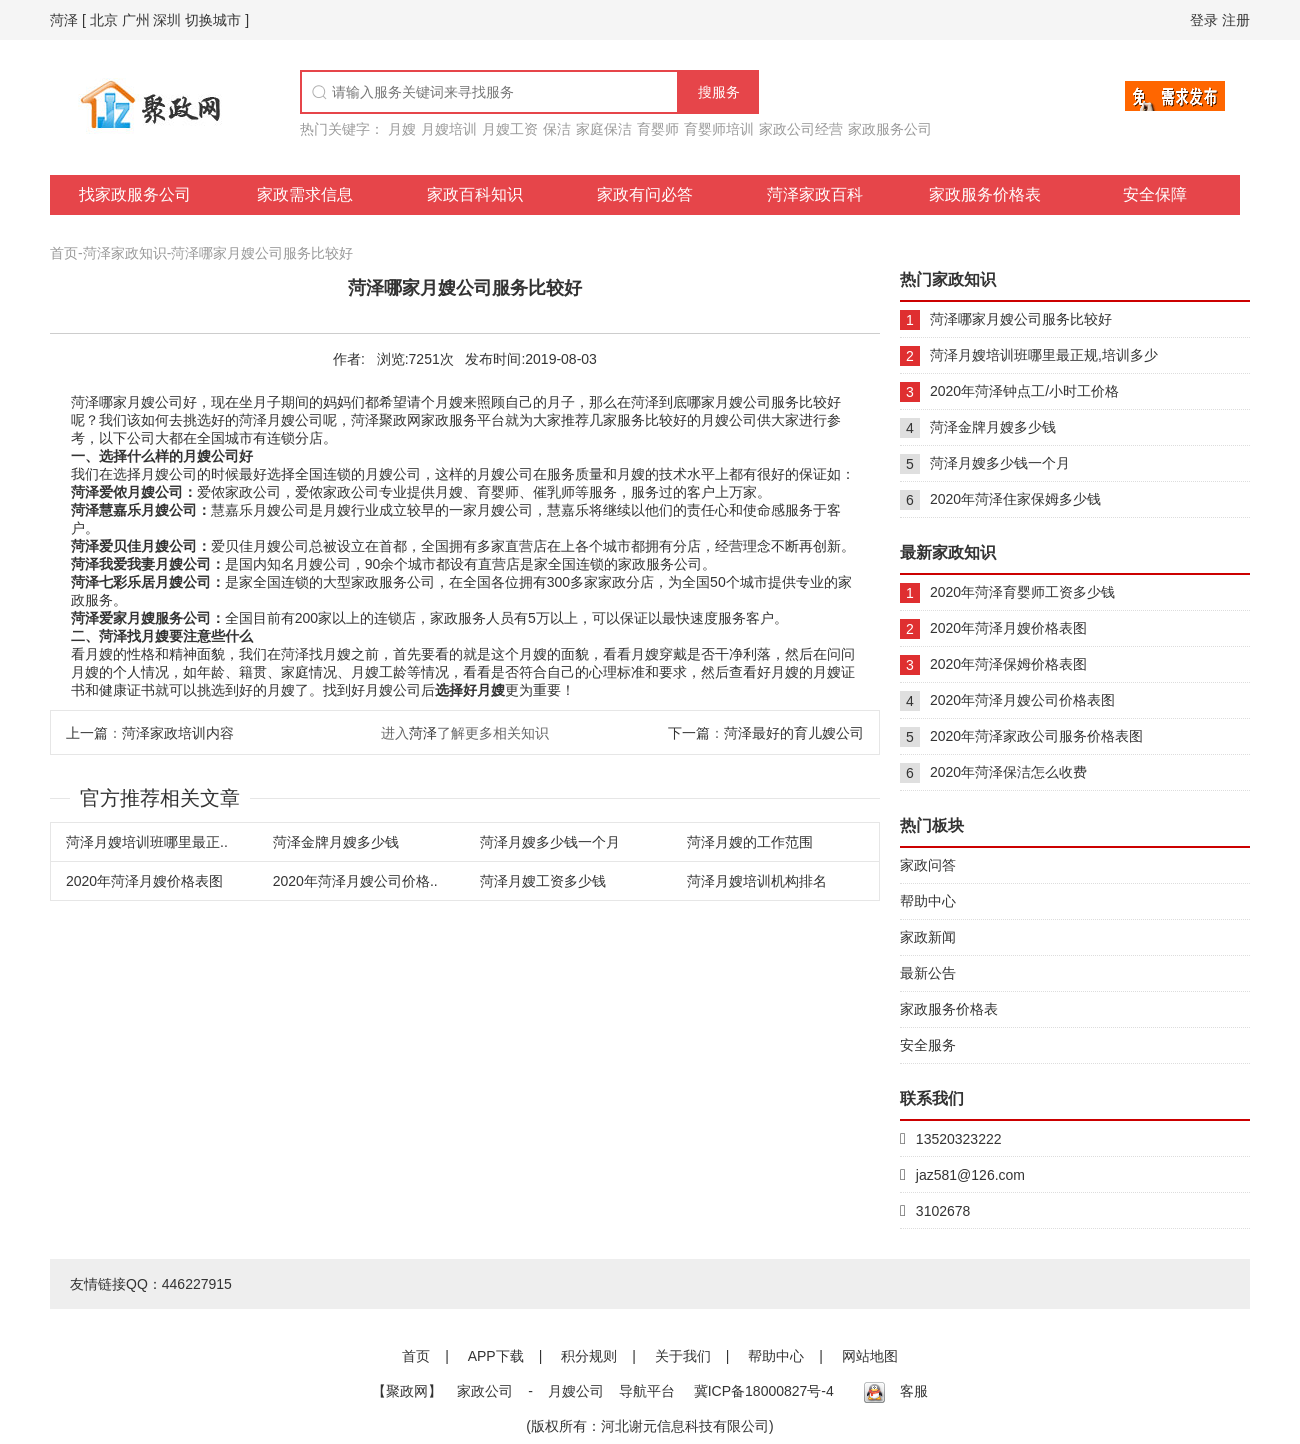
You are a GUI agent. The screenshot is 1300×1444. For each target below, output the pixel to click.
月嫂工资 (510, 129)
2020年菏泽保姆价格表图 (1008, 664)
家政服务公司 (890, 129)
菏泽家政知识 (125, 253)
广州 (136, 20)
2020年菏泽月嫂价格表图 (144, 881)
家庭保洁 (604, 129)
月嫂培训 (449, 129)
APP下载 (496, 1356)
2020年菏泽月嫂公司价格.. (355, 881)
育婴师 (658, 129)
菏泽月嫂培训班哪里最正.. (147, 842)
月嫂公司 (576, 1391)
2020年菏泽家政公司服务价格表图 (1036, 736)
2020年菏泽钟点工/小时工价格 (1024, 391)
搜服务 (719, 92)
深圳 (167, 20)
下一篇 (689, 733)
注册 (1236, 20)
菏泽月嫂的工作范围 (750, 842)
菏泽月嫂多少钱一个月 (550, 842)
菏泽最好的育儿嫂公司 (794, 733)
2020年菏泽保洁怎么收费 (1008, 772)
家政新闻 (928, 937)
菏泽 (64, 20)
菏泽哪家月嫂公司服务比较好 (262, 253)
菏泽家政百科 (815, 194)
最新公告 (928, 973)
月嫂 (402, 129)
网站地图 (870, 1356)
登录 (1204, 20)
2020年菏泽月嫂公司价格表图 (1022, 700)
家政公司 (485, 1391)
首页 (64, 253)
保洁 (557, 129)
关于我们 (683, 1356)
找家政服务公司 (135, 194)
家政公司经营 (801, 129)
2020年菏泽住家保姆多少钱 (1015, 499)
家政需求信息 (305, 194)
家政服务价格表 (985, 194)
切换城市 (213, 20)
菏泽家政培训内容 (178, 733)
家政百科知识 (475, 194)
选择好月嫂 (470, 690)
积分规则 (589, 1356)
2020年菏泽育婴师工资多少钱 (1022, 592)
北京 (104, 20)
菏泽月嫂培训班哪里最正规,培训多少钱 (1044, 360)
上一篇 (87, 733)
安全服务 (928, 1045)
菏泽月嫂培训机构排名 (757, 881)
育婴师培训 (719, 129)
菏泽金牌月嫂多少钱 (336, 842)
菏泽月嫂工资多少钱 (543, 881)
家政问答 (928, 865)
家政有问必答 (645, 194)
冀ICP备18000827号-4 (764, 1391)
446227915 (197, 1284)
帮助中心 (928, 901)
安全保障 (1155, 194)
